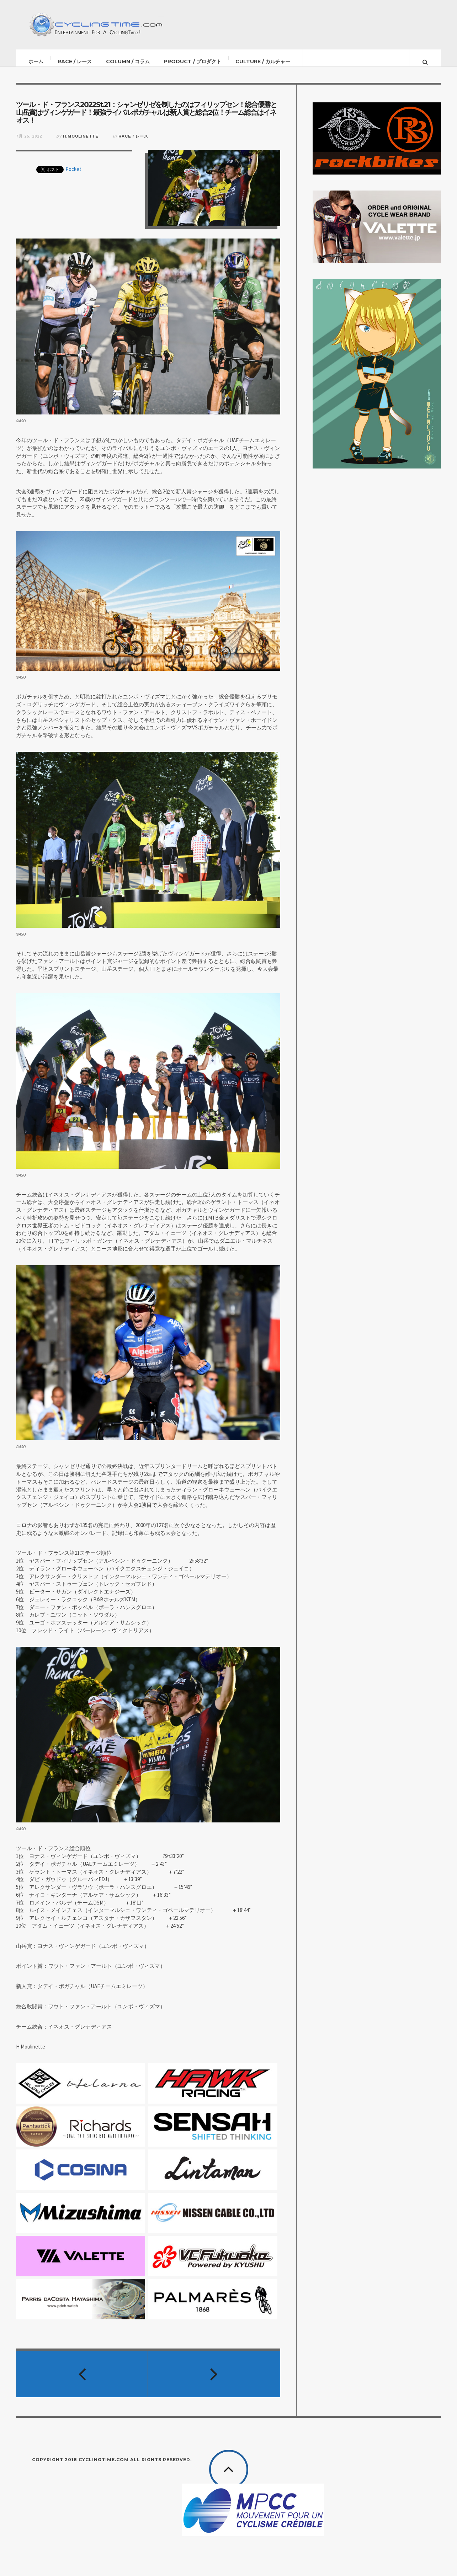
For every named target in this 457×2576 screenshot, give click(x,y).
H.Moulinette (81, 143)
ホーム (36, 61)
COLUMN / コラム (128, 61)
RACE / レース (75, 61)
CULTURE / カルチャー (263, 61)
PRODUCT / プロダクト (193, 61)
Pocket (73, 176)
